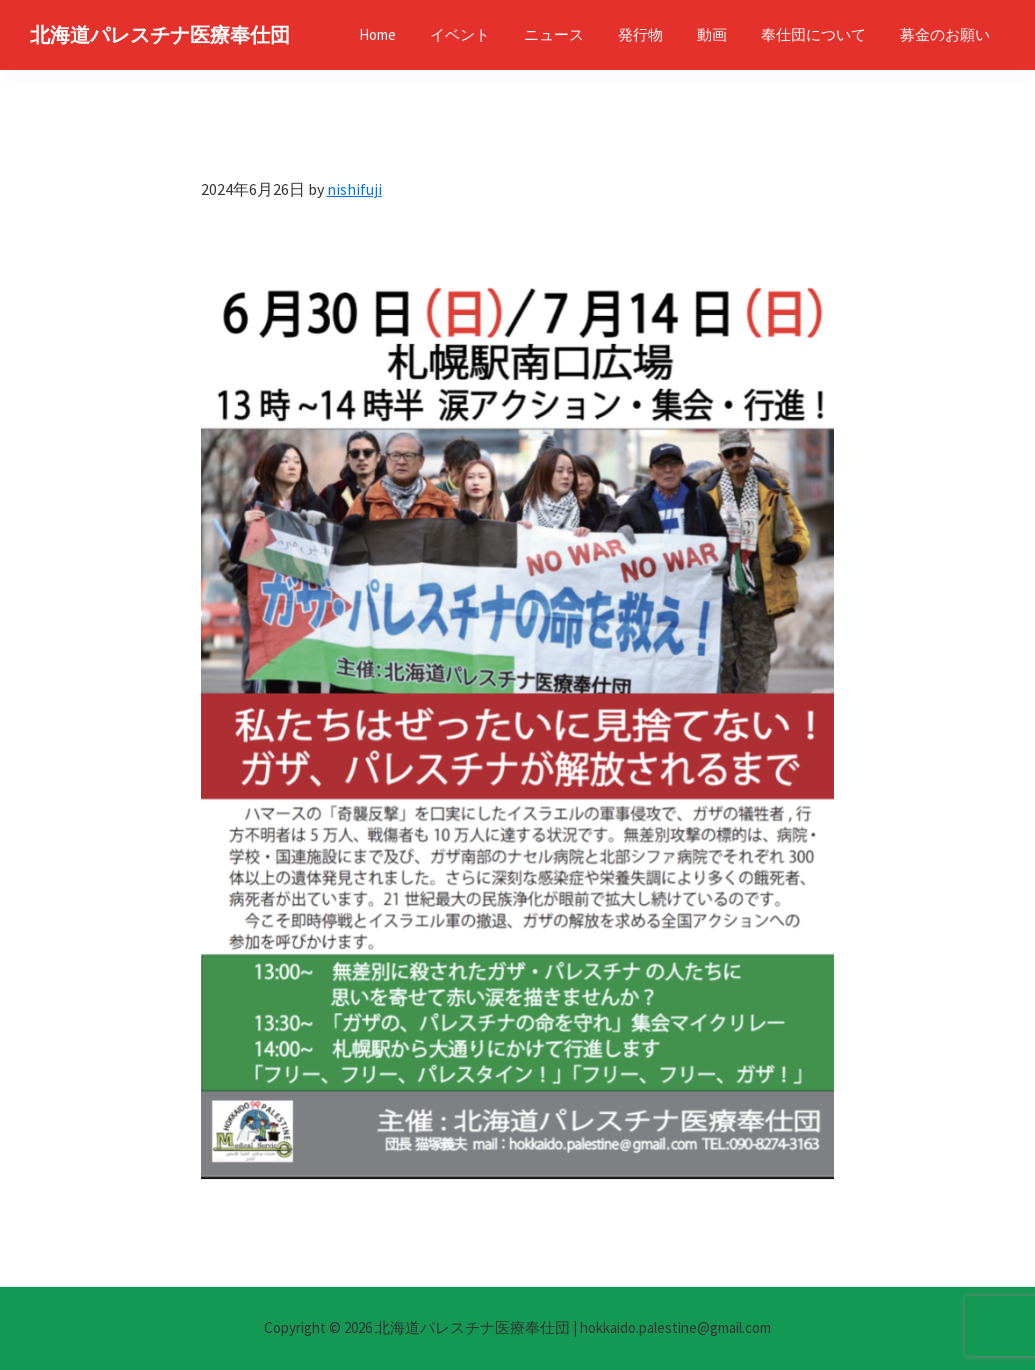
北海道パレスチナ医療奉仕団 (160, 34)
